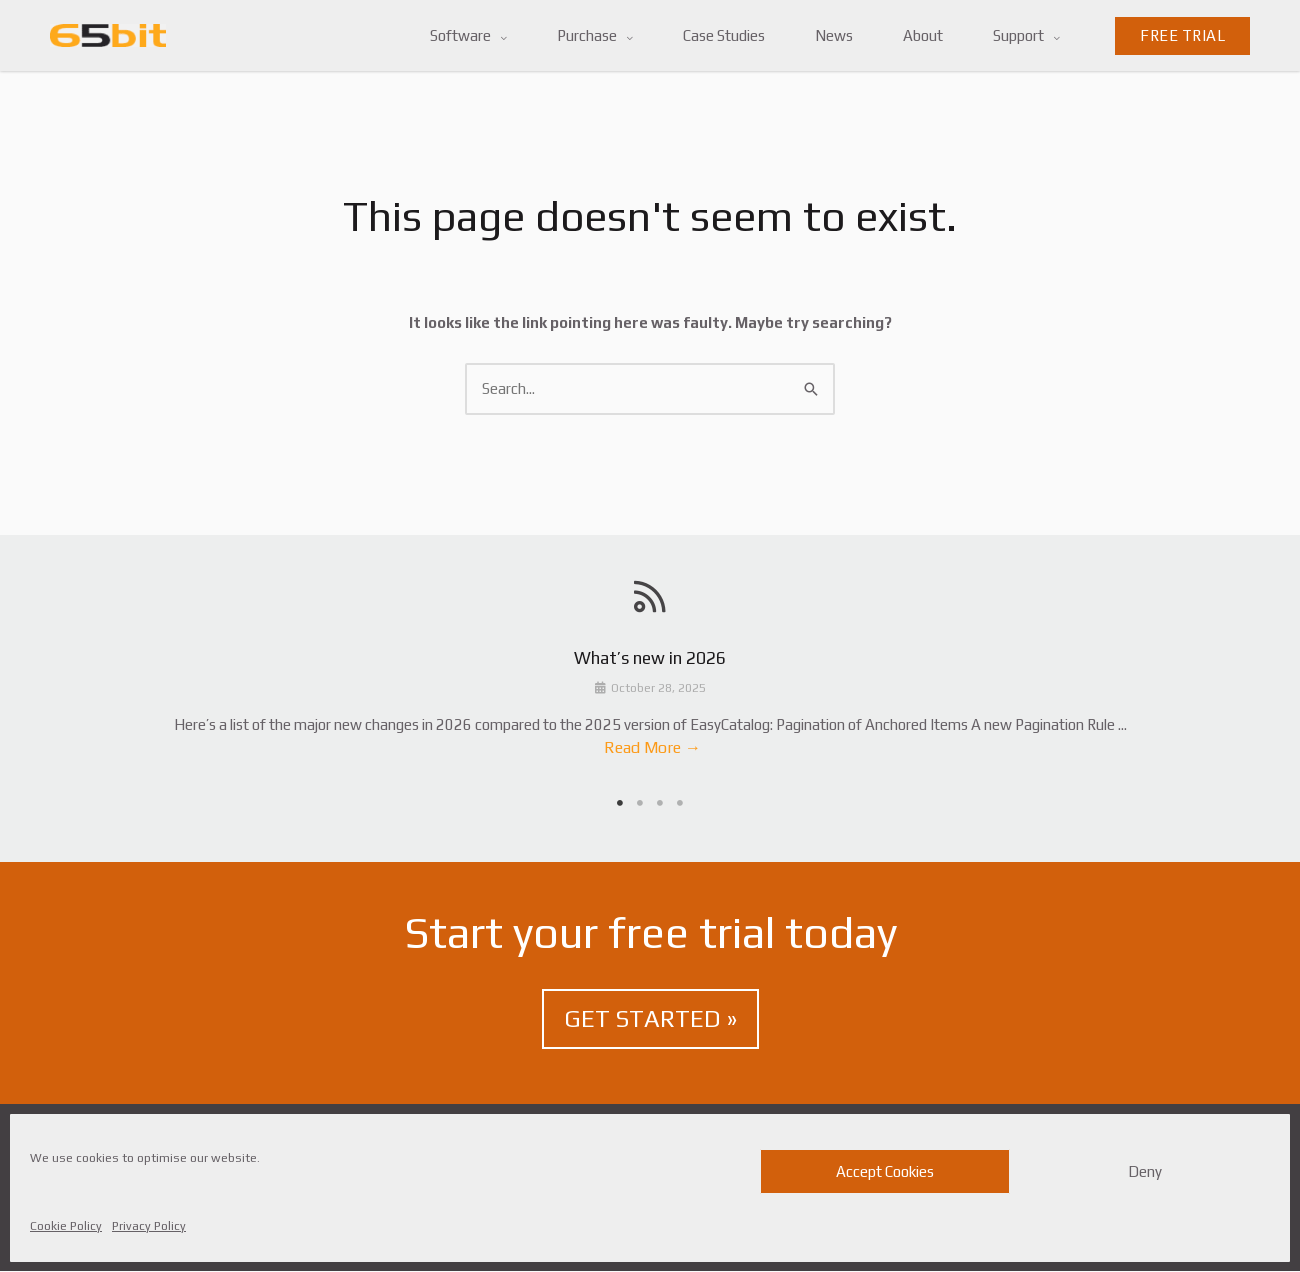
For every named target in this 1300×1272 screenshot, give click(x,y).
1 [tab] (620, 803)
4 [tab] (680, 803)
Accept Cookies (885, 1171)
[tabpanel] (650, 707)
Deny (1145, 1171)
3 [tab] (660, 803)
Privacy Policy (149, 1226)
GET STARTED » (650, 1019)
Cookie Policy (66, 1226)
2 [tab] (640, 803)
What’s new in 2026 (650, 659)
